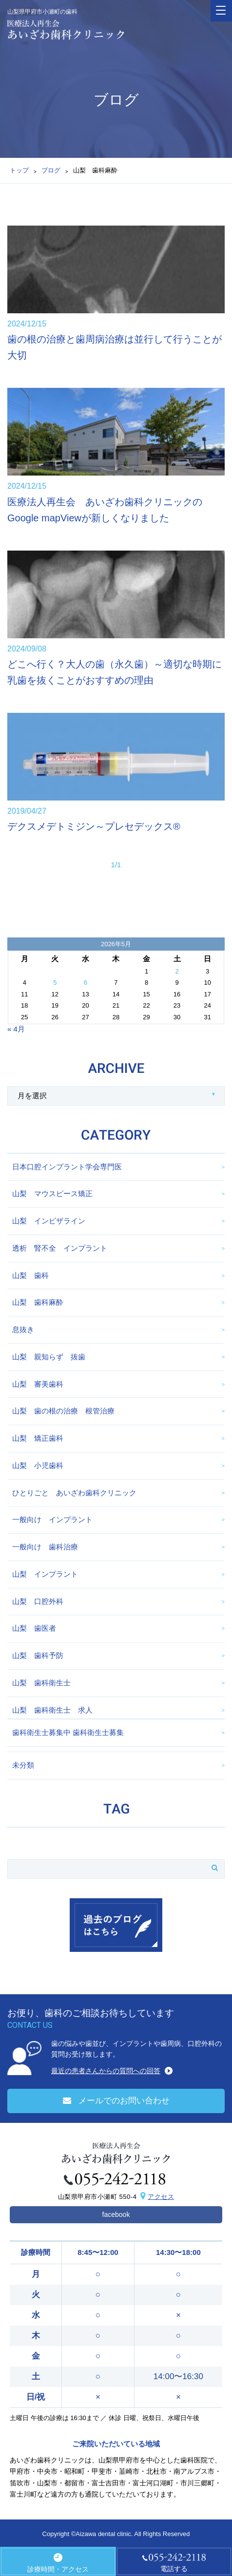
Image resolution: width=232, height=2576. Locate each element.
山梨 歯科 (30, 1275)
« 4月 (16, 1029)
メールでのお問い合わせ (116, 2100)
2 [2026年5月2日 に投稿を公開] (176, 971)
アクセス (161, 2196)
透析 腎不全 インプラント (59, 1248)
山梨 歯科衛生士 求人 (52, 1710)
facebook (116, 2214)
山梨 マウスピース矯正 (52, 1193)
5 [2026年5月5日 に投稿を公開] (55, 982)
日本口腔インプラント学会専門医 (67, 1167)
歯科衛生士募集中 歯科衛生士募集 (68, 1732)
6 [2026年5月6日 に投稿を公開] (85, 982)
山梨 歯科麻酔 (37, 1302)
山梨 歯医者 (34, 1628)
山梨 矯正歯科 (37, 1438)
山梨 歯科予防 (37, 1655)
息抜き (23, 1329)
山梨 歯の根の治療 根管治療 (63, 1411)
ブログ (50, 170)
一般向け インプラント (52, 1519)
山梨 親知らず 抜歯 (48, 1357)
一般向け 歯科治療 (45, 1547)
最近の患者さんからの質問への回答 (105, 2071)
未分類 (23, 1765)
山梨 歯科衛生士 (41, 1683)
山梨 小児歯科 (37, 1465)
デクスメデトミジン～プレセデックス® (93, 826)
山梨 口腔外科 (37, 1601)
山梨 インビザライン (48, 1221)
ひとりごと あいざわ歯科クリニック (74, 1492)
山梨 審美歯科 (37, 1384)
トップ (19, 170)
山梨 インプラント (45, 1574)
